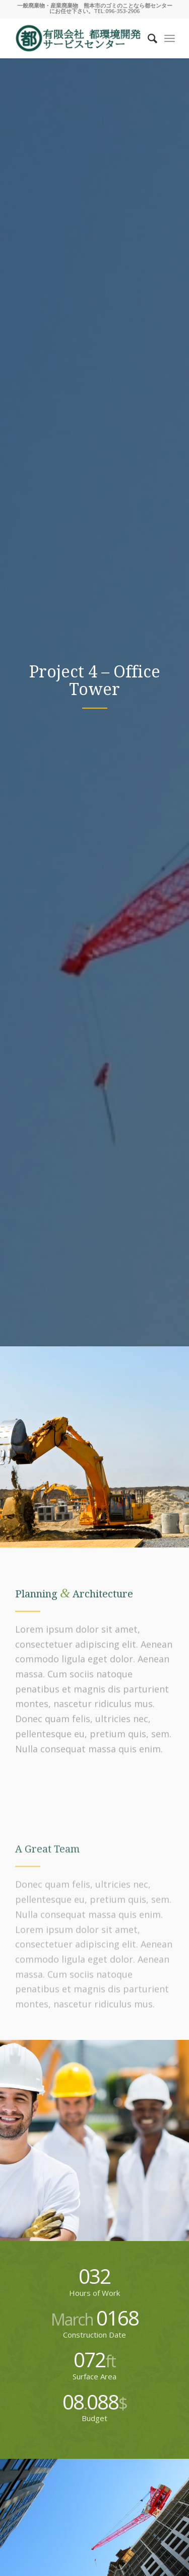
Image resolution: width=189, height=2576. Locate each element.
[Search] (147, 38)
